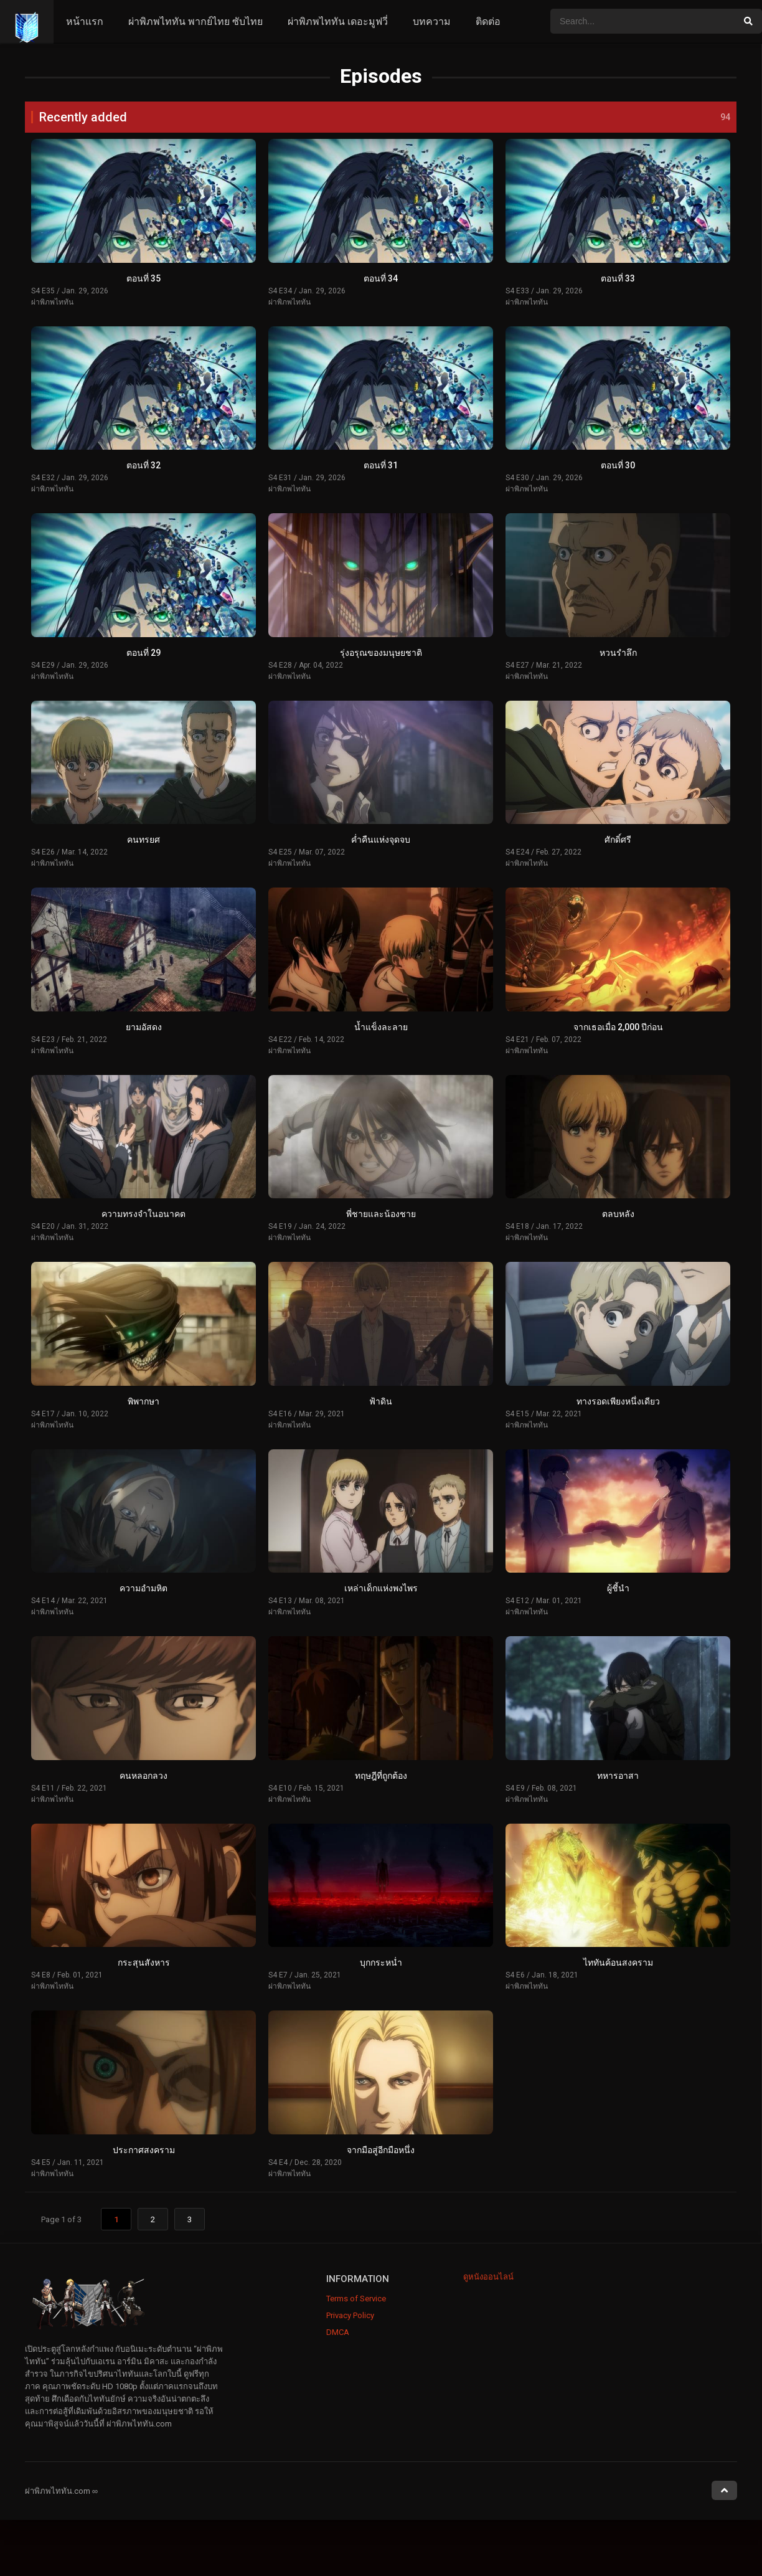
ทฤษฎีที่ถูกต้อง (381, 1776)
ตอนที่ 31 (381, 465)
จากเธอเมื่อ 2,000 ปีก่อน (618, 1027)
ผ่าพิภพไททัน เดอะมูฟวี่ (338, 21)
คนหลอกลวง (143, 1776)
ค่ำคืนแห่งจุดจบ (380, 840)
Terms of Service (356, 2298)
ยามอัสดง (144, 1027)
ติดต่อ (488, 21)
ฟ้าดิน (380, 1401)
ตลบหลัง (618, 1214)
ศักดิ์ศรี (617, 840)
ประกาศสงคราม (144, 2150)
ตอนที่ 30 (618, 465)
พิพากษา (143, 1401)
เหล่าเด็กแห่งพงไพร (381, 1588)
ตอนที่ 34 (381, 278)
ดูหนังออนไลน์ (488, 2276)
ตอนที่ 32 (143, 465)
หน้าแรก (84, 21)
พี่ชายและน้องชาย (381, 1214)
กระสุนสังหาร (144, 1963)
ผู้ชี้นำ (618, 1588)
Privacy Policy (350, 2315)
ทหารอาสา (618, 1776)
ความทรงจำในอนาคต (143, 1214)
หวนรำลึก (618, 653)
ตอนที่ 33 (618, 278)
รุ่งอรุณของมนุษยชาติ (381, 653)
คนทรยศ (143, 840)
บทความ (432, 21)
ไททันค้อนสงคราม (618, 1963)
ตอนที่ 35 (143, 278)
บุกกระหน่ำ (381, 1963)
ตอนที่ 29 (143, 653)
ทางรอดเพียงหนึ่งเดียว (618, 1401)
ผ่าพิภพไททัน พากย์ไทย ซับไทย (195, 21)
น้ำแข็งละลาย (381, 1027)
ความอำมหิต (143, 1588)
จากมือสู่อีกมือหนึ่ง (381, 2150)
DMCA (337, 2332)
